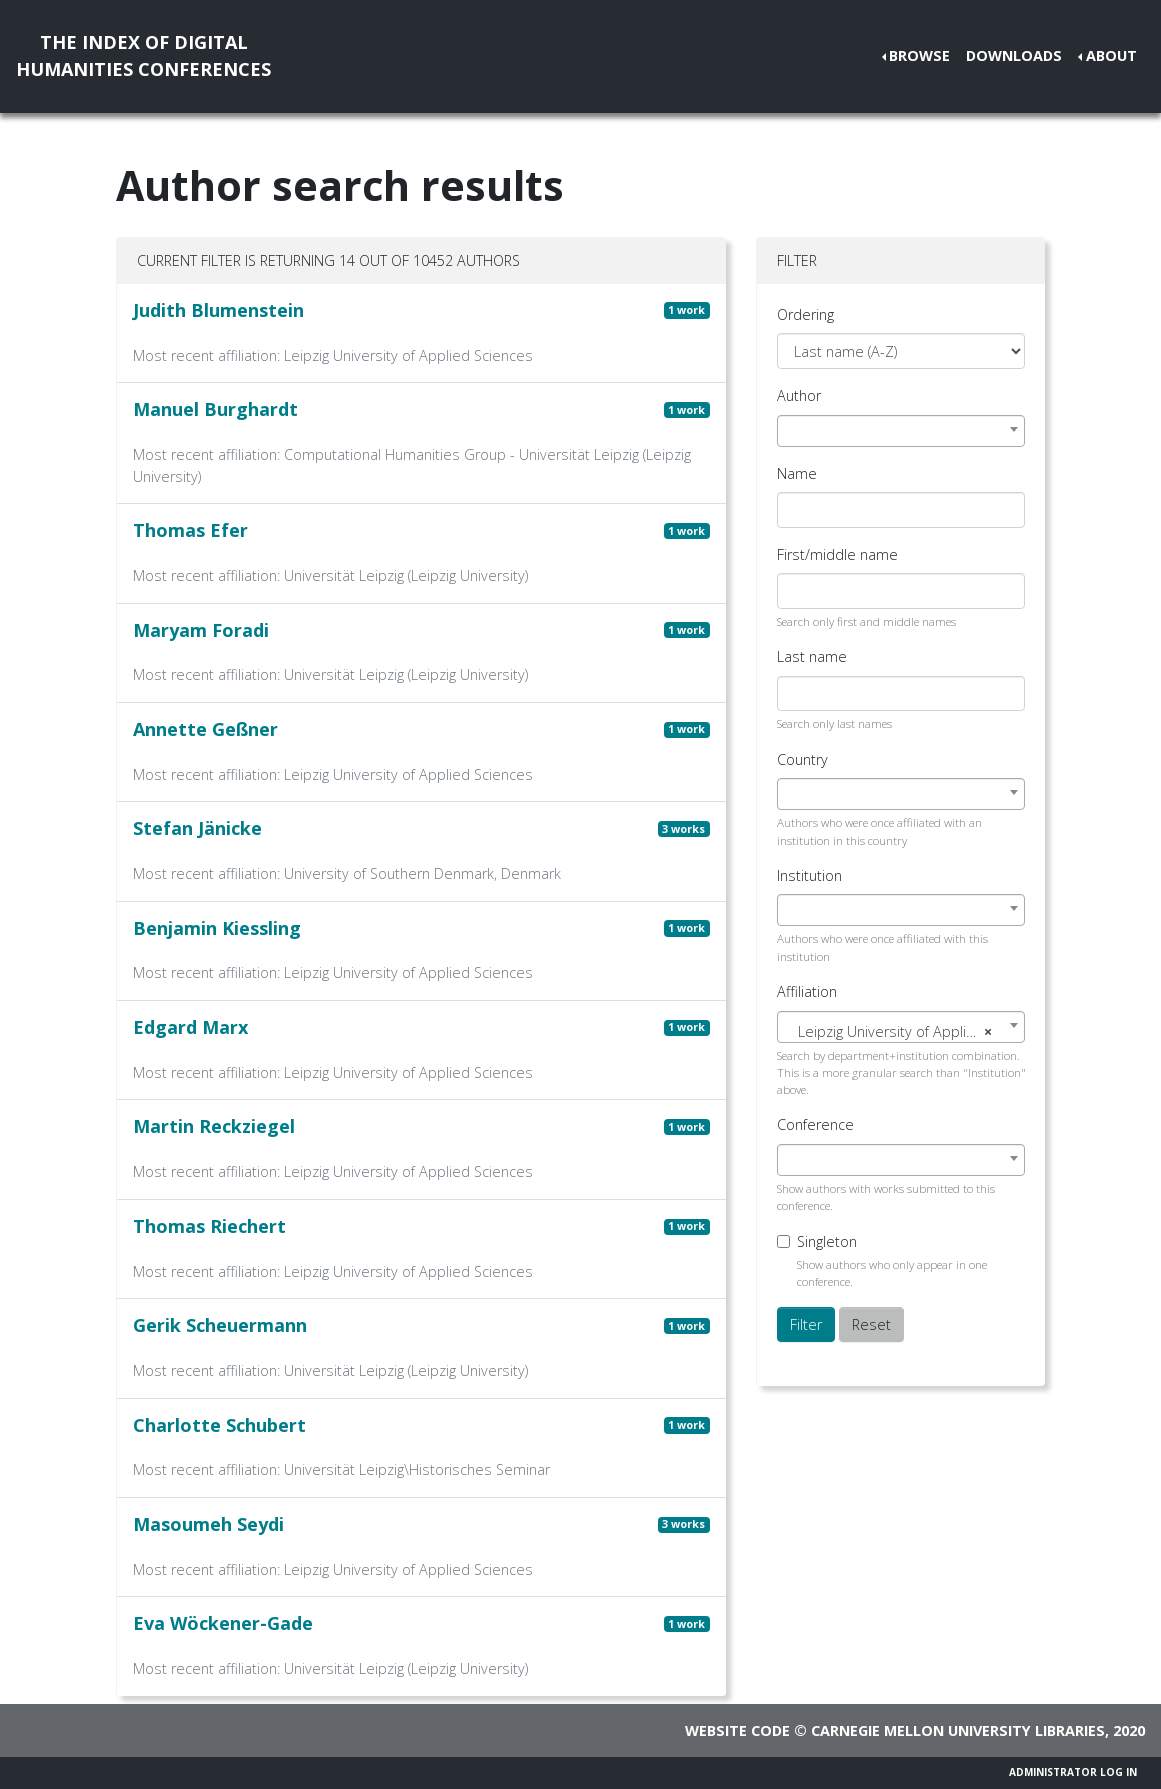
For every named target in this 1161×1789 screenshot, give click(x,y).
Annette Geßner (205, 729)
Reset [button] (871, 1324)
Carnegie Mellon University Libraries (958, 1730)
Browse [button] (919, 55)
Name (797, 473)
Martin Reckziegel (214, 1126)
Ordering (805, 314)
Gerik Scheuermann (220, 1325)
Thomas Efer (190, 530)
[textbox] (901, 1032)
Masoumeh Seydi (208, 1524)
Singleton (827, 1241)
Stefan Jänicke (197, 828)
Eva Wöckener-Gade (223, 1623)
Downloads (1014, 55)
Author (799, 395)
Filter (806, 1324)
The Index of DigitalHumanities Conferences (143, 55)
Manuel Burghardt (215, 409)
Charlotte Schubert (219, 1425)
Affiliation (807, 991)
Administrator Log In (1073, 1772)
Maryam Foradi (201, 630)
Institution (809, 875)
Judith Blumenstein (218, 310)
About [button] (1111, 55)
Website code (737, 1730)
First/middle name (837, 554)
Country (802, 759)
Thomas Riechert (209, 1226)
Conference (815, 1124)
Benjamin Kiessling (217, 928)
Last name (812, 656)
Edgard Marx (190, 1027)
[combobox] (901, 431)
